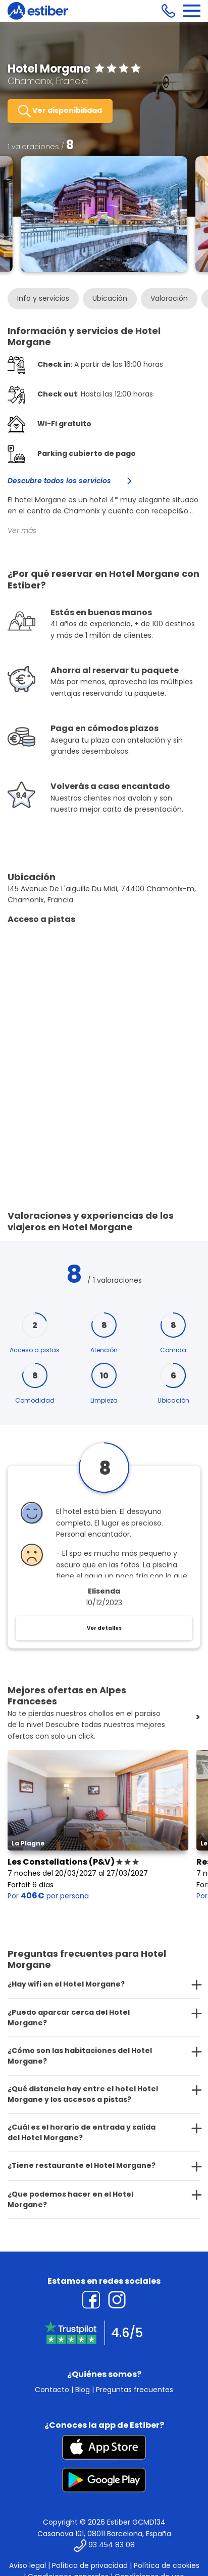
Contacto (52, 2390)
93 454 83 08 (111, 2545)
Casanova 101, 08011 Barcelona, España (104, 2534)
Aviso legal (27, 2565)
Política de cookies (166, 2565)
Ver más (22, 530)
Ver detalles (104, 1628)
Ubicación (109, 298)
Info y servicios (43, 298)
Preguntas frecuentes (134, 2390)
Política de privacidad (90, 2565)
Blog (82, 2390)
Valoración (169, 298)
